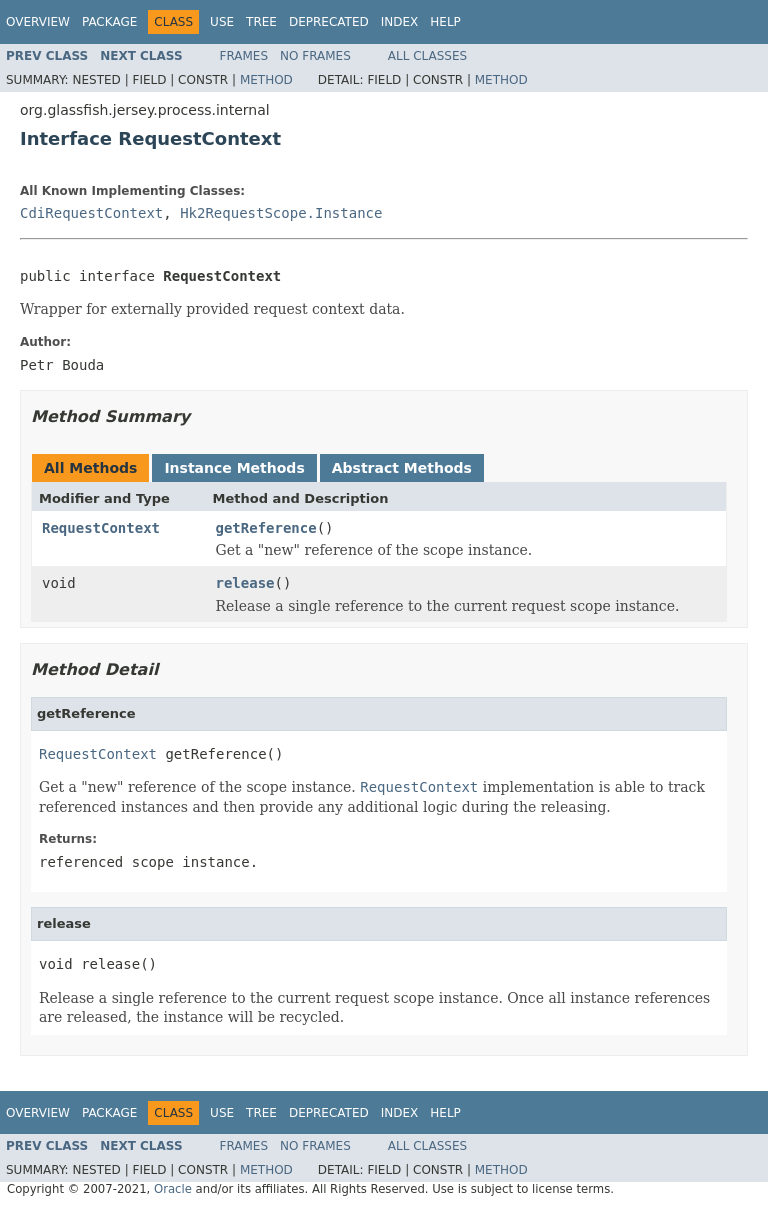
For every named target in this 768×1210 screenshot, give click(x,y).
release (245, 583)
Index (400, 22)
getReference (266, 528)
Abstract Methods (402, 468)
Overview (38, 22)
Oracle (173, 1189)
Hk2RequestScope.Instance (281, 213)
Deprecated (329, 22)
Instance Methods (234, 468)
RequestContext (101, 528)
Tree (261, 22)
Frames (244, 56)
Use (222, 22)
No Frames (315, 56)
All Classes (427, 56)
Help (445, 22)
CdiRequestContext (91, 213)
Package (109, 22)
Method (266, 80)
